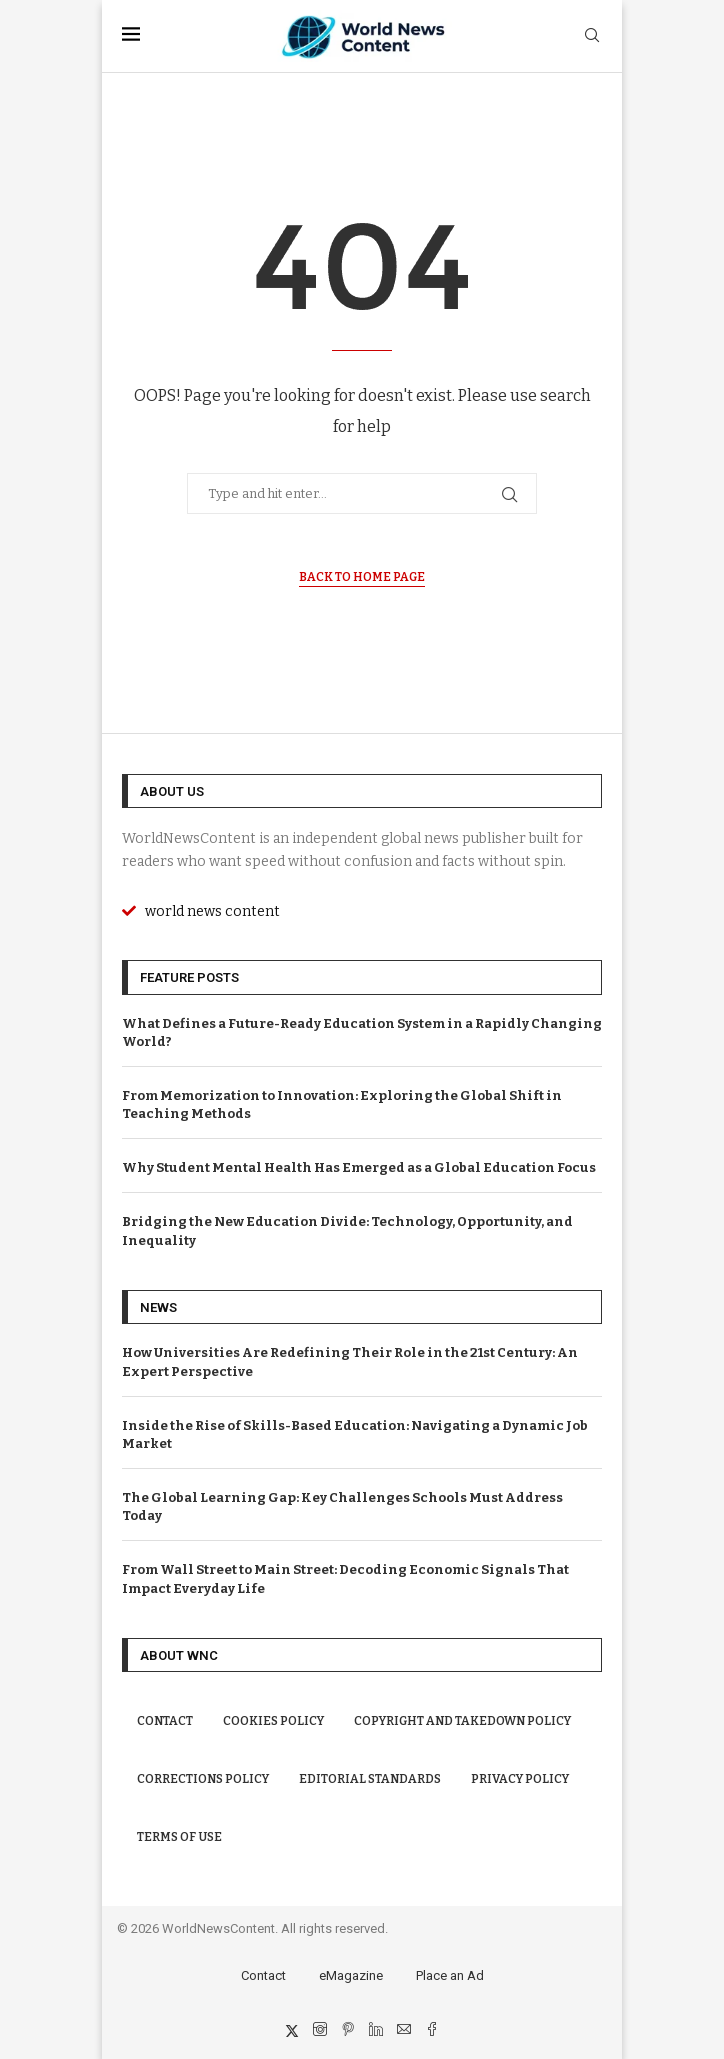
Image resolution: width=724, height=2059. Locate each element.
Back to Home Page (362, 577)
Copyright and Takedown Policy (462, 1721)
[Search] (592, 36)
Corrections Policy (203, 1779)
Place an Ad (450, 1975)
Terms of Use (179, 1837)
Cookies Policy (273, 1721)
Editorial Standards (370, 1779)
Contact (165, 1721)
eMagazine (351, 1975)
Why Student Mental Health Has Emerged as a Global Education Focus (359, 1167)
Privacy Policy (520, 1779)
